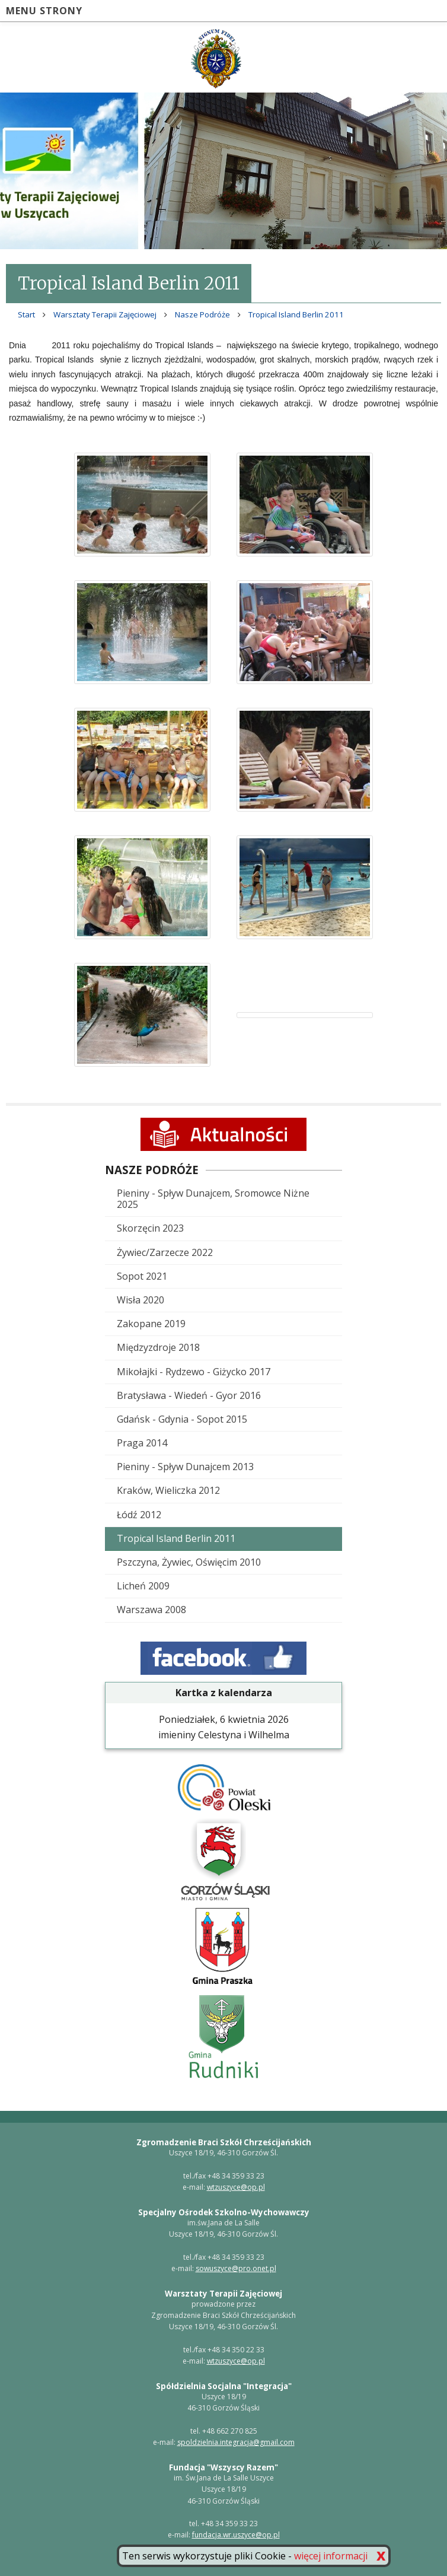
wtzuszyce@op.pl (236, 2187)
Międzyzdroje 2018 (158, 1347)
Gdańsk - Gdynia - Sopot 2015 (182, 1419)
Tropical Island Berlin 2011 (176, 1538)
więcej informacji (331, 2555)
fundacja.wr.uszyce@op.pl (236, 2535)
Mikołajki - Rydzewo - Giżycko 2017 (193, 1371)
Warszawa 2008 (151, 1609)
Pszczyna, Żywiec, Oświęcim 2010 (189, 1562)
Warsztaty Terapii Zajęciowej (105, 314)
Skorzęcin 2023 (150, 1228)
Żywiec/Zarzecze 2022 (165, 1252)
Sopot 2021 (142, 1276)
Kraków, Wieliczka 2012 (168, 1490)
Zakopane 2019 (151, 1323)
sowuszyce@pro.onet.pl (236, 2268)
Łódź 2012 (139, 1514)
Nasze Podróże (202, 314)
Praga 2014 (142, 1442)
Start (26, 314)
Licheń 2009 (143, 1585)
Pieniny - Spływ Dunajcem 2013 (185, 1466)
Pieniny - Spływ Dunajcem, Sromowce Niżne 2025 (213, 1199)
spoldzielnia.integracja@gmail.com (236, 2442)
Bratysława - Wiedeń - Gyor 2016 (189, 1395)
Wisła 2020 (140, 1299)
